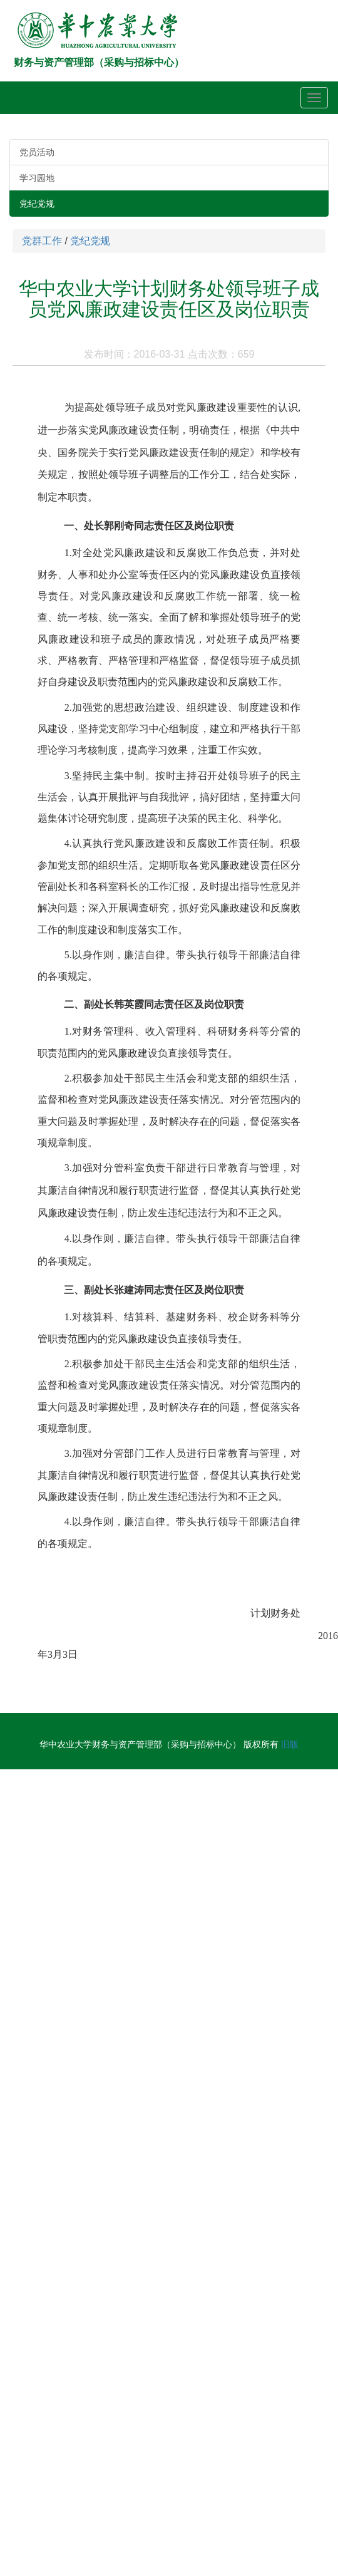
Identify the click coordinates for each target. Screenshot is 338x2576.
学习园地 (36, 178)
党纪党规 (36, 204)
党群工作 (42, 240)
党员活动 (36, 152)
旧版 (290, 1744)
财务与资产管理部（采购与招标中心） (99, 62)
